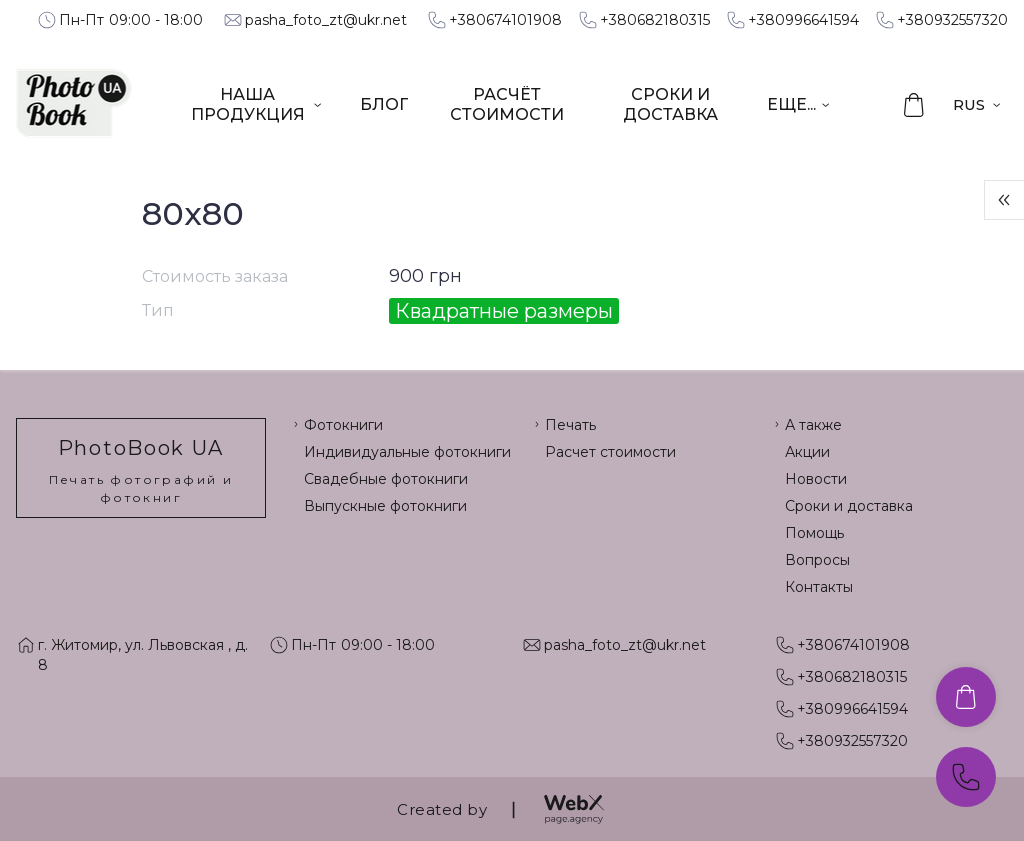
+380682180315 (655, 20)
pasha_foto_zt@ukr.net (326, 20)
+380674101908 (505, 20)
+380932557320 (952, 20)
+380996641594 (803, 20)
